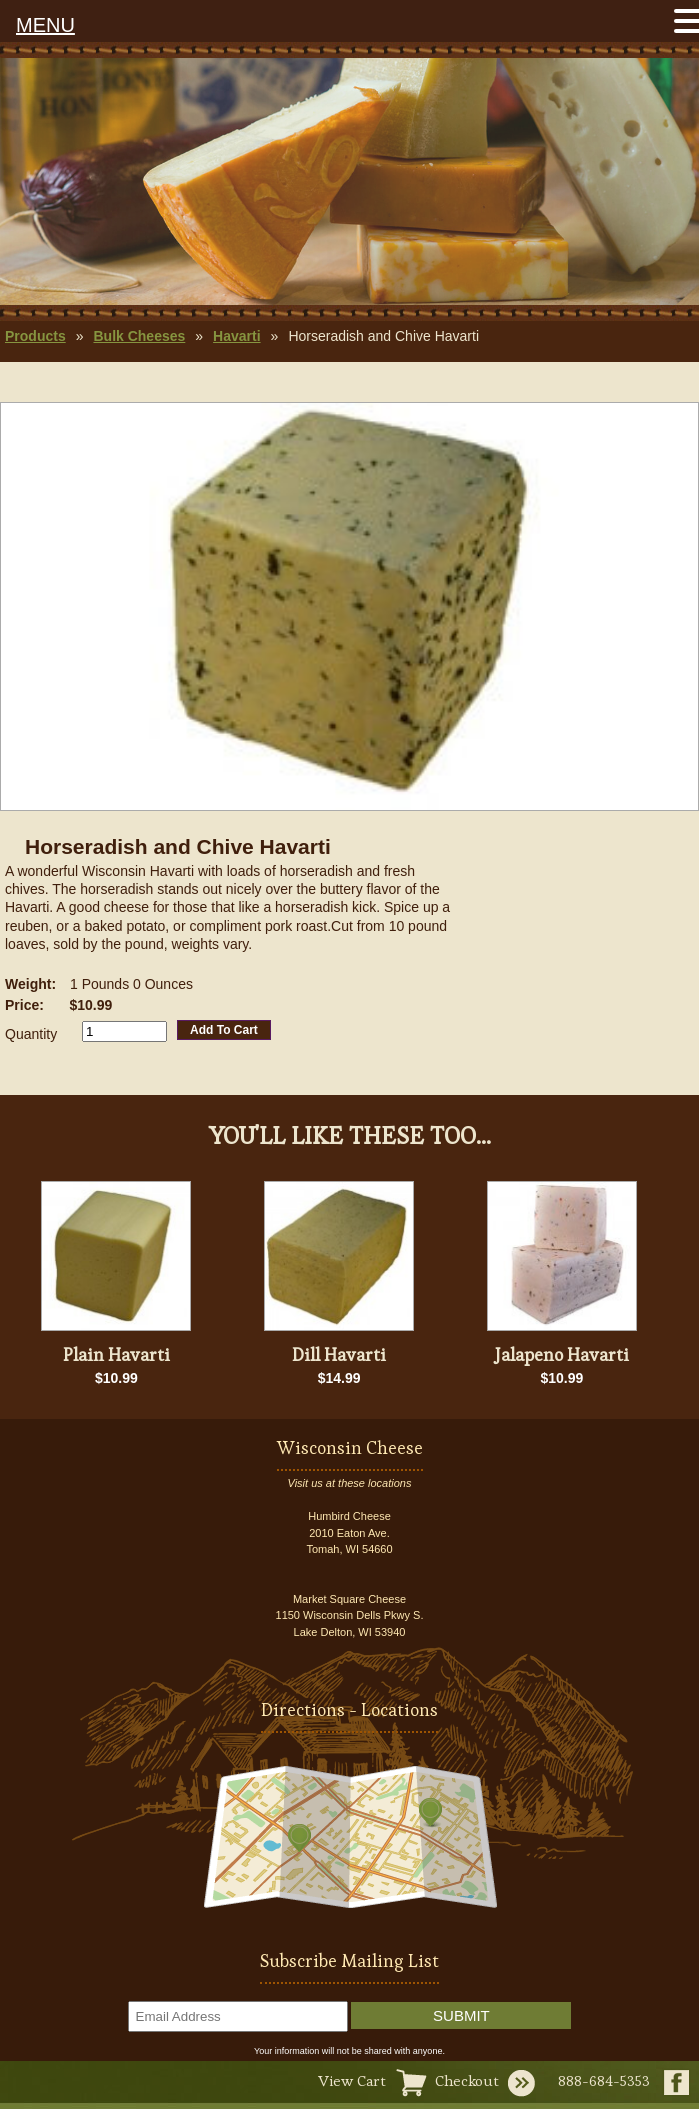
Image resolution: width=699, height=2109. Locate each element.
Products (35, 336)
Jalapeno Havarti (562, 1354)
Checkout (467, 2080)
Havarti (236, 336)
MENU (45, 25)
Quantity (31, 1034)
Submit (461, 2015)
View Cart (352, 2080)
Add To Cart (224, 1030)
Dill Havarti (339, 1354)
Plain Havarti (116, 1354)
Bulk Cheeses (139, 336)
